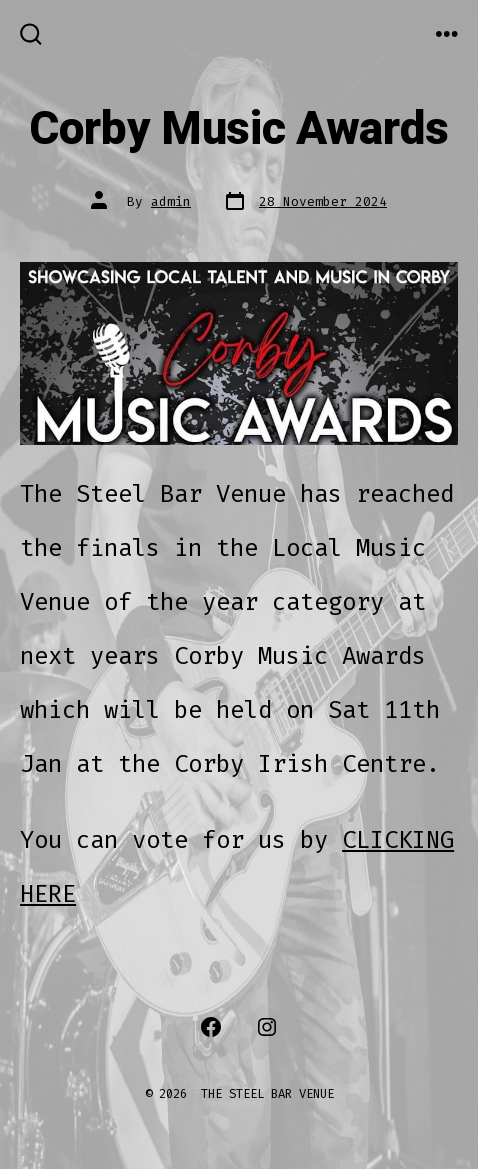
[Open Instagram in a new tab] (267, 1027)
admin (171, 201)
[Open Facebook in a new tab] (211, 1027)
